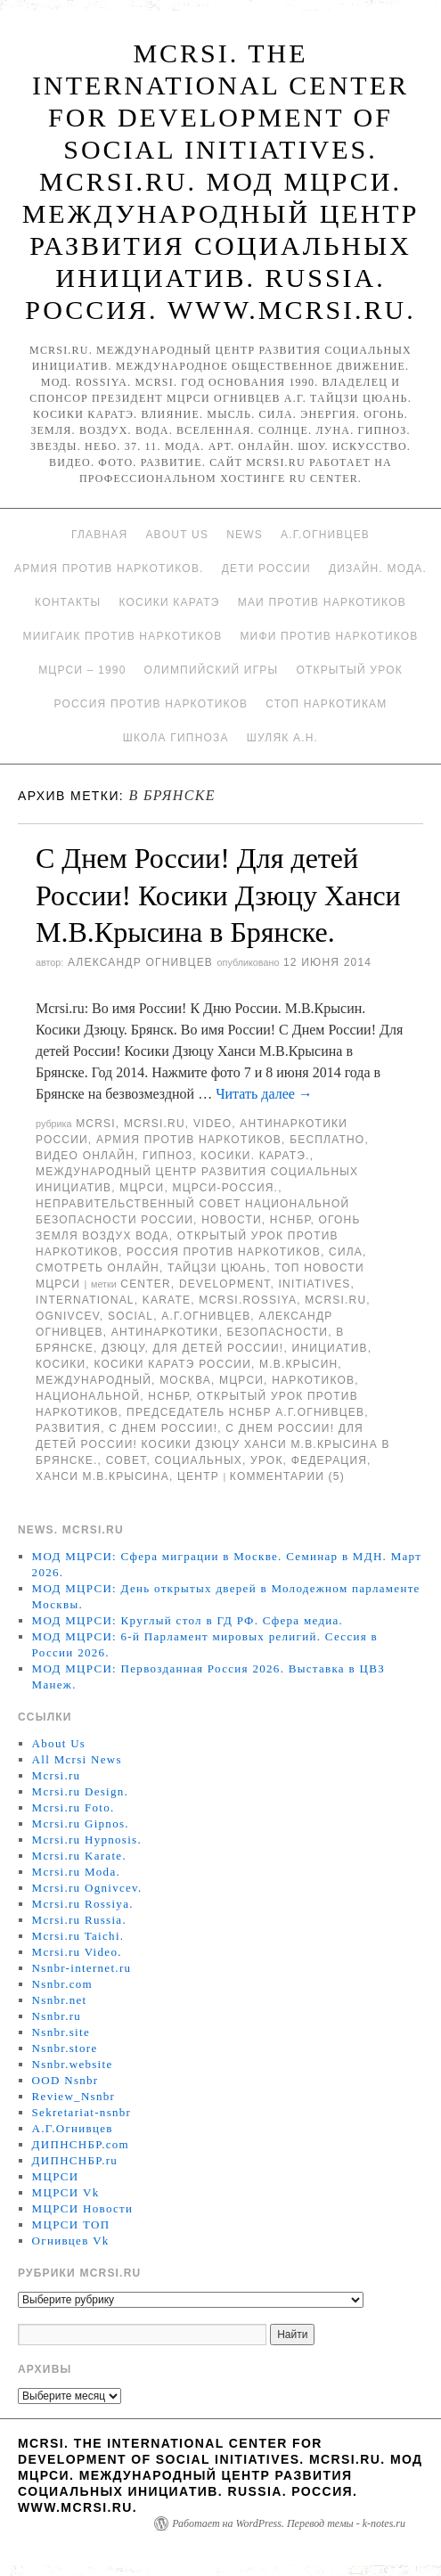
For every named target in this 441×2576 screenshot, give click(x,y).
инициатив (329, 1348)
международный (93, 1380)
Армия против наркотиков (189, 1139)
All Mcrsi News (77, 1759)
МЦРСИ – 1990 (82, 670)
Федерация (329, 1460)
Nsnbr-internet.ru (82, 1968)
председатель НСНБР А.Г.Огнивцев (245, 1412)
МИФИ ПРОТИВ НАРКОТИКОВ (329, 636)
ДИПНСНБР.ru (75, 2160)
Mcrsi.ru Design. (80, 1791)
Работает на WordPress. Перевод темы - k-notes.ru (288, 2523)
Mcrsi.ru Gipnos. (80, 1823)
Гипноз (167, 1155)
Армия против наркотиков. (109, 568)
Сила (346, 1252)
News (244, 534)
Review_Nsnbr (74, 2096)
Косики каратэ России (172, 1364)
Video (212, 1123)
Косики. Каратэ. (254, 1155)
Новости (231, 1220)
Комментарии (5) (287, 1476)
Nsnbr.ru (57, 2016)
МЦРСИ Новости (83, 2208)
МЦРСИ (141, 1188)
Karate (167, 1300)
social (130, 1316)
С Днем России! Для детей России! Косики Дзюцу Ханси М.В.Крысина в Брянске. (218, 895)
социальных (198, 1460)
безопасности (277, 1332)
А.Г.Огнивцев (325, 534)
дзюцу (123, 1348)
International (85, 1300)
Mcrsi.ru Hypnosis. (87, 1839)
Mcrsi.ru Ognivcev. (87, 1887)
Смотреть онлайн (97, 1268)
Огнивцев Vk (71, 2240)
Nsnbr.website (72, 2064)
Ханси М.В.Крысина (102, 1476)
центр (198, 1476)
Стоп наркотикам (326, 704)
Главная (99, 534)
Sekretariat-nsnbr (82, 2112)
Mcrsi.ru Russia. (79, 1919)
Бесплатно (327, 1139)
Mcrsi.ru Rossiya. (83, 1903)
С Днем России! (163, 1428)
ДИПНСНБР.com (80, 2144)
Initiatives (315, 1284)
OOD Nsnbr (65, 2080)
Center (145, 1284)
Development (225, 1284)
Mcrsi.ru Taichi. (78, 1935)
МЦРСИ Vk (66, 2192)
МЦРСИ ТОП (71, 2224)
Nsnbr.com (62, 1984)
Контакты (68, 602)
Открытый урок (349, 670)
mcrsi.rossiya (248, 1300)
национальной (88, 1396)
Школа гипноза (176, 738)
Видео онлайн (85, 1155)
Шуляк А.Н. (282, 738)
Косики (61, 1364)
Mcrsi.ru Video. (77, 1952)
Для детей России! (218, 1348)
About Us (176, 534)
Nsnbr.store (65, 2048)
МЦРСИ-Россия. (225, 1188)
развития (68, 1428)
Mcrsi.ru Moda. (76, 1871)
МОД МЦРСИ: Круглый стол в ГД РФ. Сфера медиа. (188, 1620)
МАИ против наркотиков (322, 602)
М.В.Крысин (298, 1364)
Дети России (266, 568)
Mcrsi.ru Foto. (73, 1807)
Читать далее (264, 1093)
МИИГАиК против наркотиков (122, 636)
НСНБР (290, 1220)
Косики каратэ (168, 602)
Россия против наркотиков (150, 704)
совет (126, 1460)
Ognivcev (68, 1316)
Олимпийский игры (211, 670)
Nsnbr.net (59, 2000)
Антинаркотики (165, 1332)
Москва (185, 1380)
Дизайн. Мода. (378, 568)
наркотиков (313, 1380)
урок (266, 1460)
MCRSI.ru (335, 1300)
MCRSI (96, 1123)
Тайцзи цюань (216, 1268)
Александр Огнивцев (140, 962)
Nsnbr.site (61, 2032)
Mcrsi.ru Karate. (79, 1855)
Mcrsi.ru (154, 1123)
